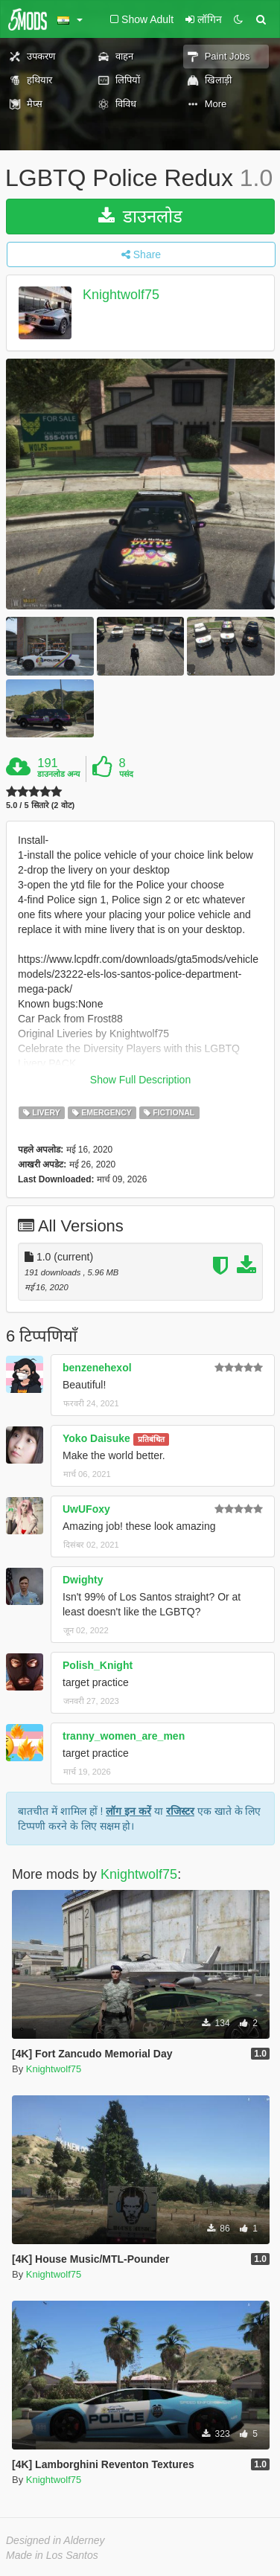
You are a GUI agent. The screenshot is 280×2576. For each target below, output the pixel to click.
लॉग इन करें (128, 1811)
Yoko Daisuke (96, 1438)
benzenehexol (97, 1368)
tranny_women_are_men (124, 1736)
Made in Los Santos (52, 2555)
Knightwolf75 (121, 294)
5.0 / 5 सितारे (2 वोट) (40, 805)
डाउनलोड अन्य (58, 773)
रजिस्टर (180, 1811)
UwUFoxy (86, 1509)
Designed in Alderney (55, 2540)
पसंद (126, 773)
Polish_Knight (98, 1665)
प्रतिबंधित (151, 1439)
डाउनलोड (140, 216)
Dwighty (83, 1580)
